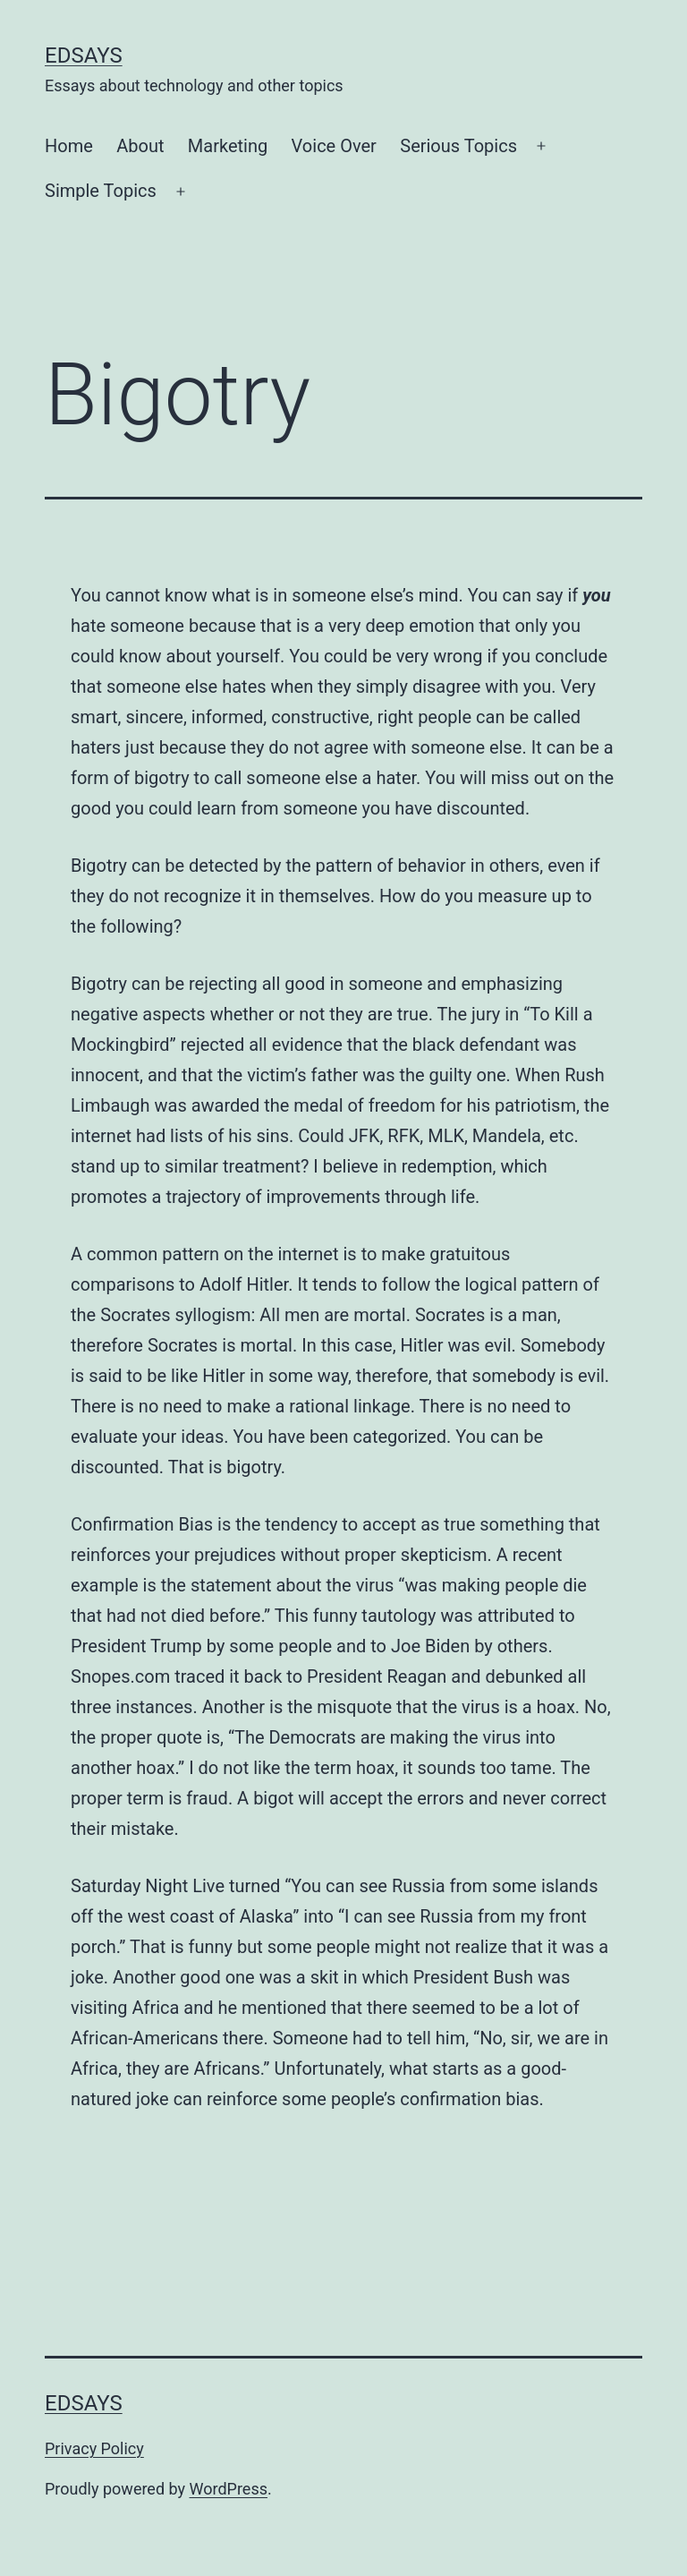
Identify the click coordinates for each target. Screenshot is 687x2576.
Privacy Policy (94, 2448)
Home (69, 146)
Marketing (227, 146)
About (140, 146)
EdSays (84, 55)
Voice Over (334, 146)
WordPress (228, 2488)
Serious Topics (458, 146)
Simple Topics (101, 190)
